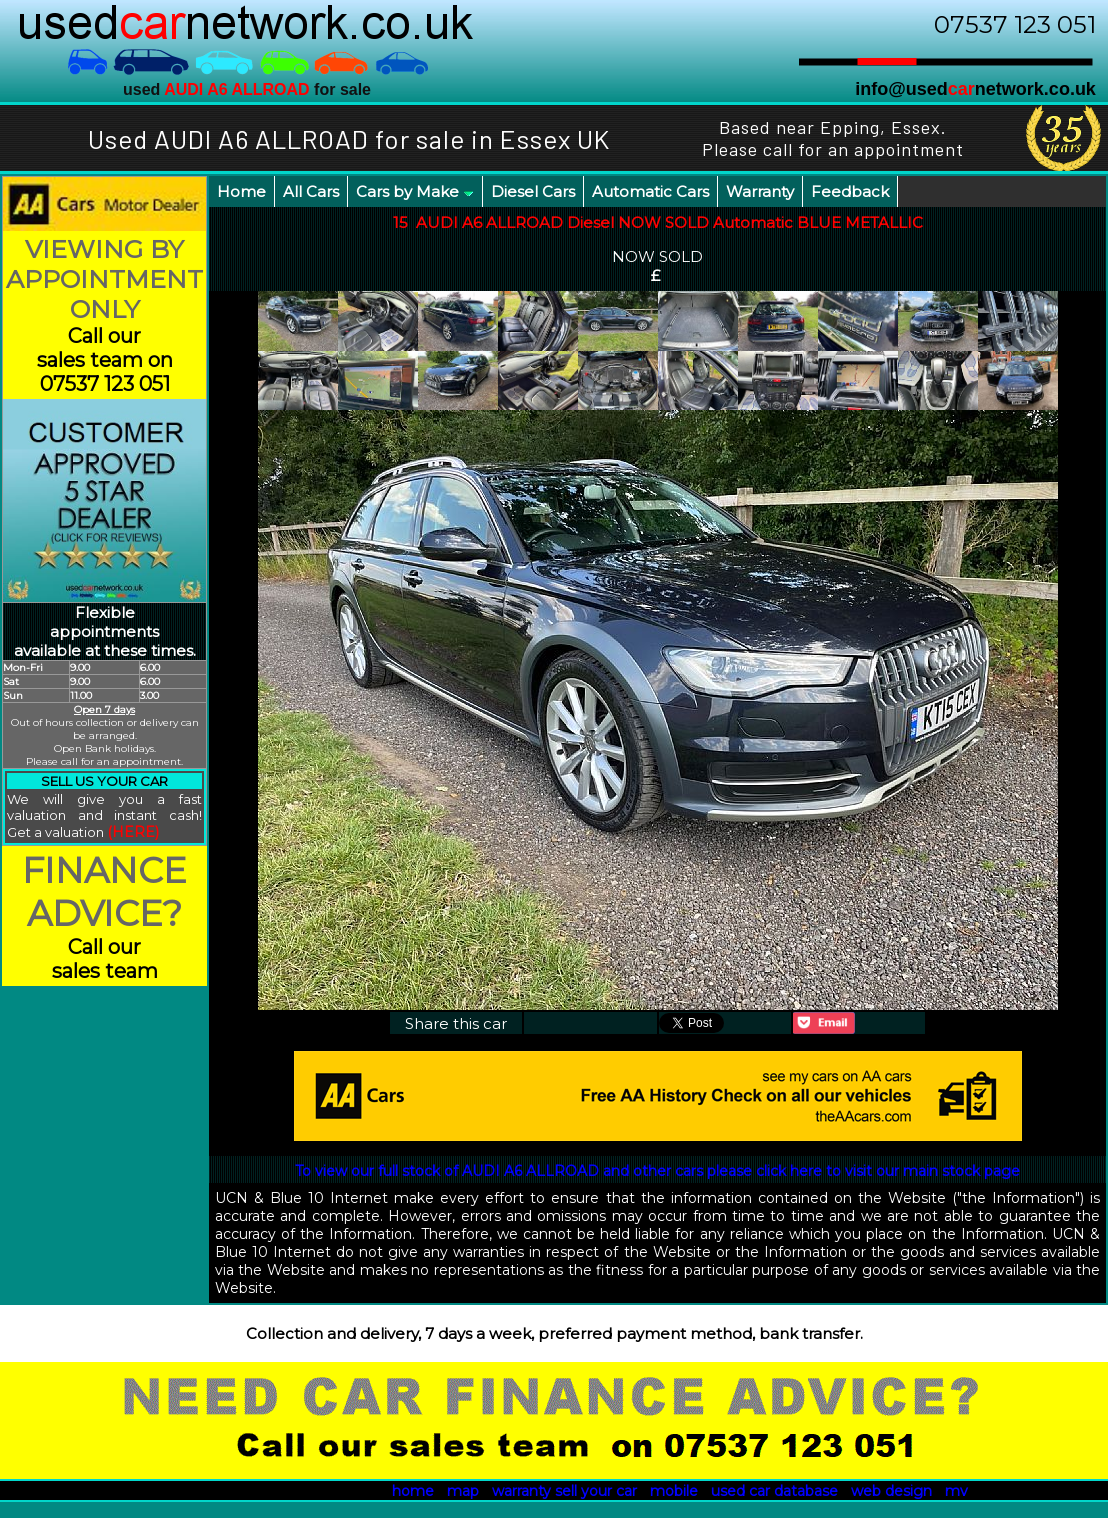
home (413, 1491)
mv (956, 1491)
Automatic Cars (650, 191)
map (463, 1491)
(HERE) (133, 832)
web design (891, 1491)
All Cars (311, 191)
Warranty (760, 191)
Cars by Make (415, 191)
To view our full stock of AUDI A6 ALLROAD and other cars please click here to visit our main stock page (657, 1171)
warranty (521, 1491)
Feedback (850, 191)
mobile (674, 1491)
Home (241, 191)
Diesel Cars (533, 191)
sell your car (596, 1491)
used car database (774, 1491)
